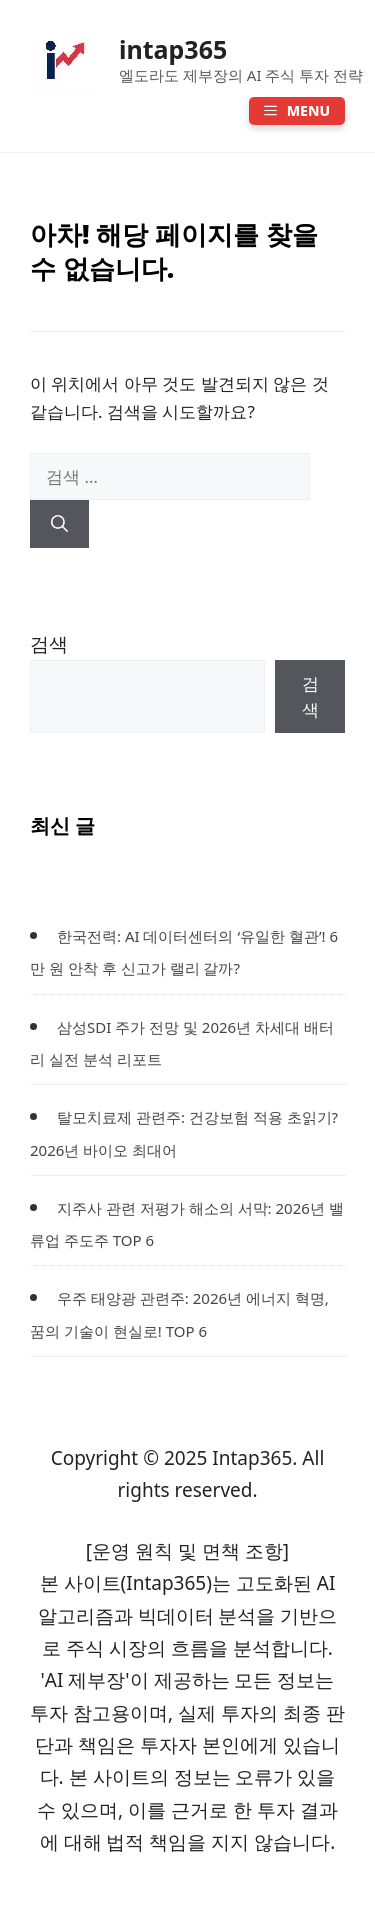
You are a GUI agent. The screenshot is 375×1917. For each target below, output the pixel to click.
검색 (49, 644)
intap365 (173, 49)
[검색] (59, 524)
